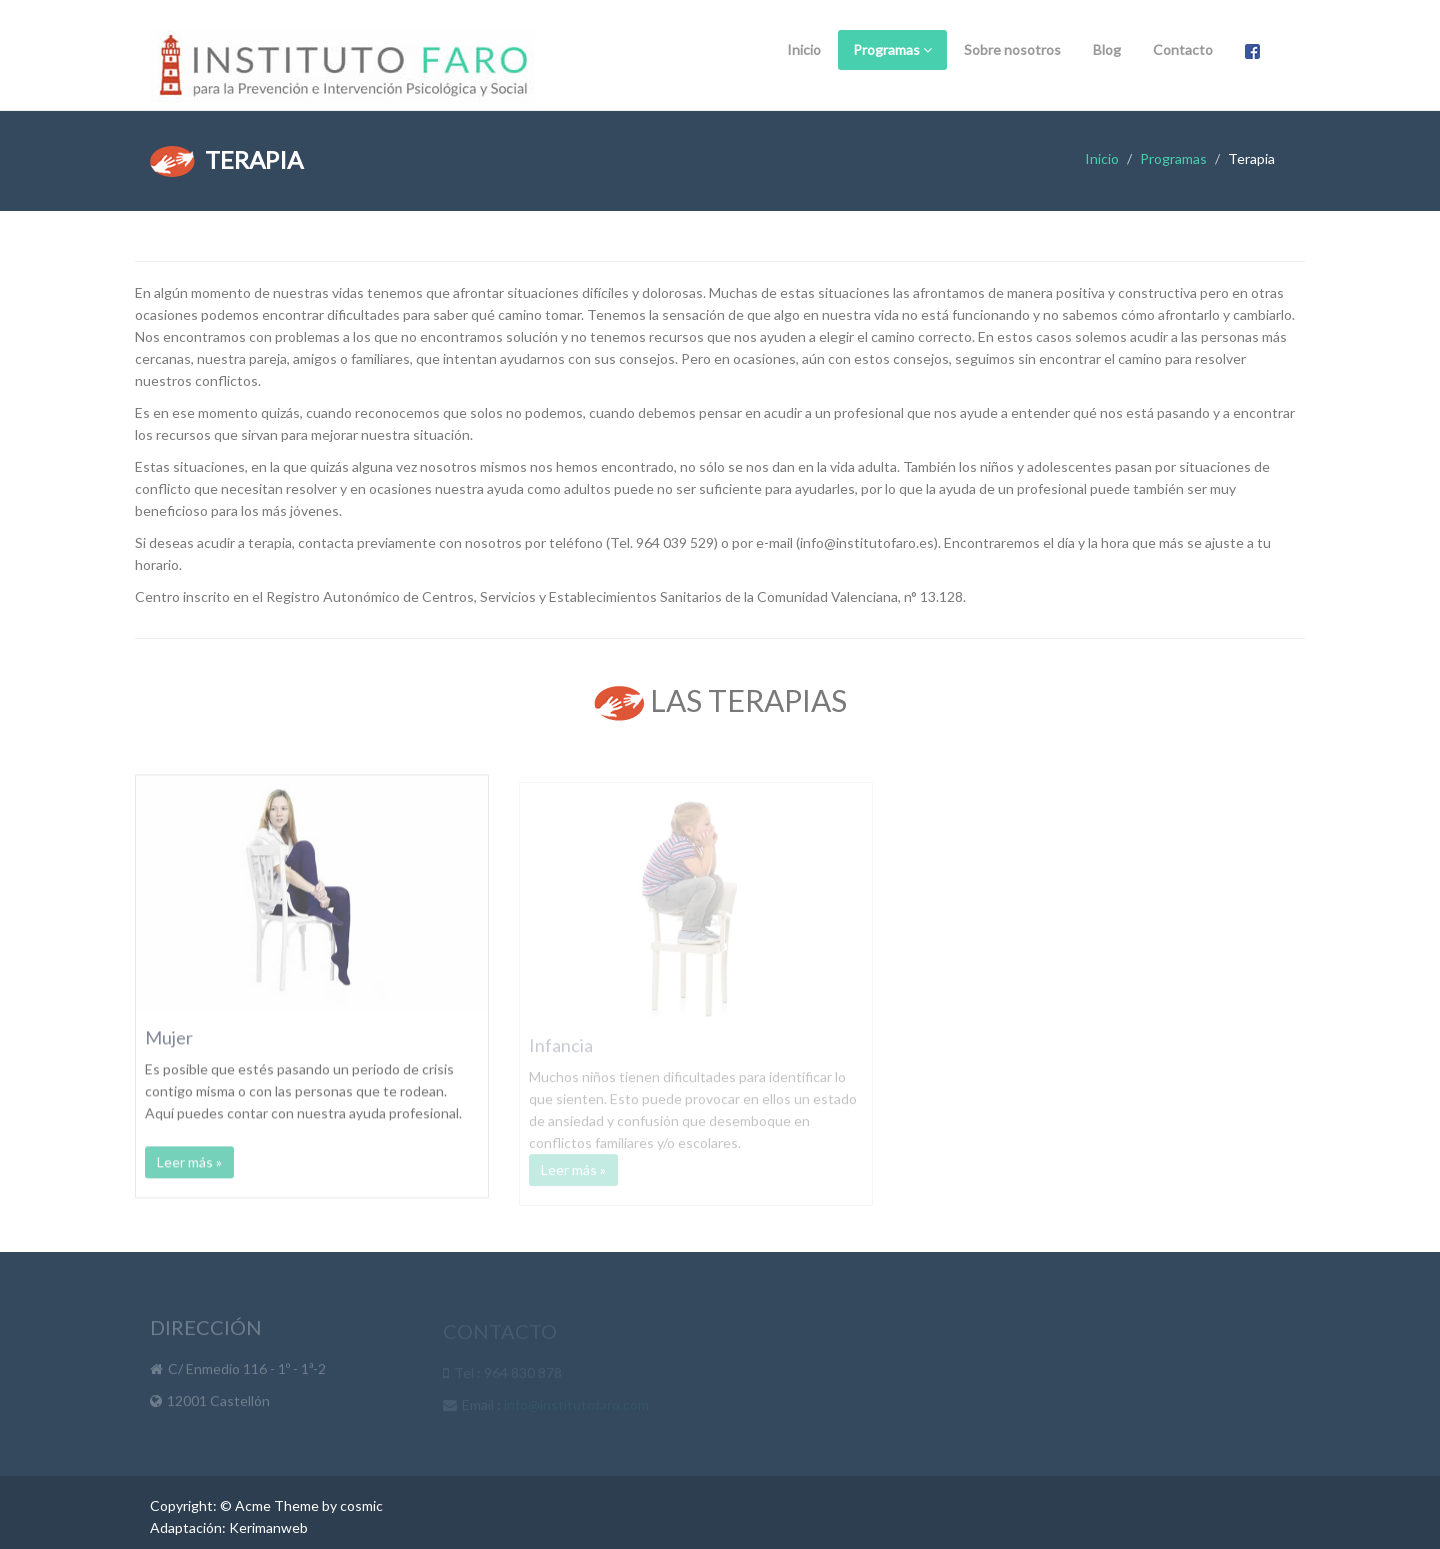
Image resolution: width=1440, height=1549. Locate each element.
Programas (892, 49)
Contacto (1183, 49)
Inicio (804, 49)
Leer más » (189, 1171)
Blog (1107, 49)
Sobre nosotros (1012, 49)
